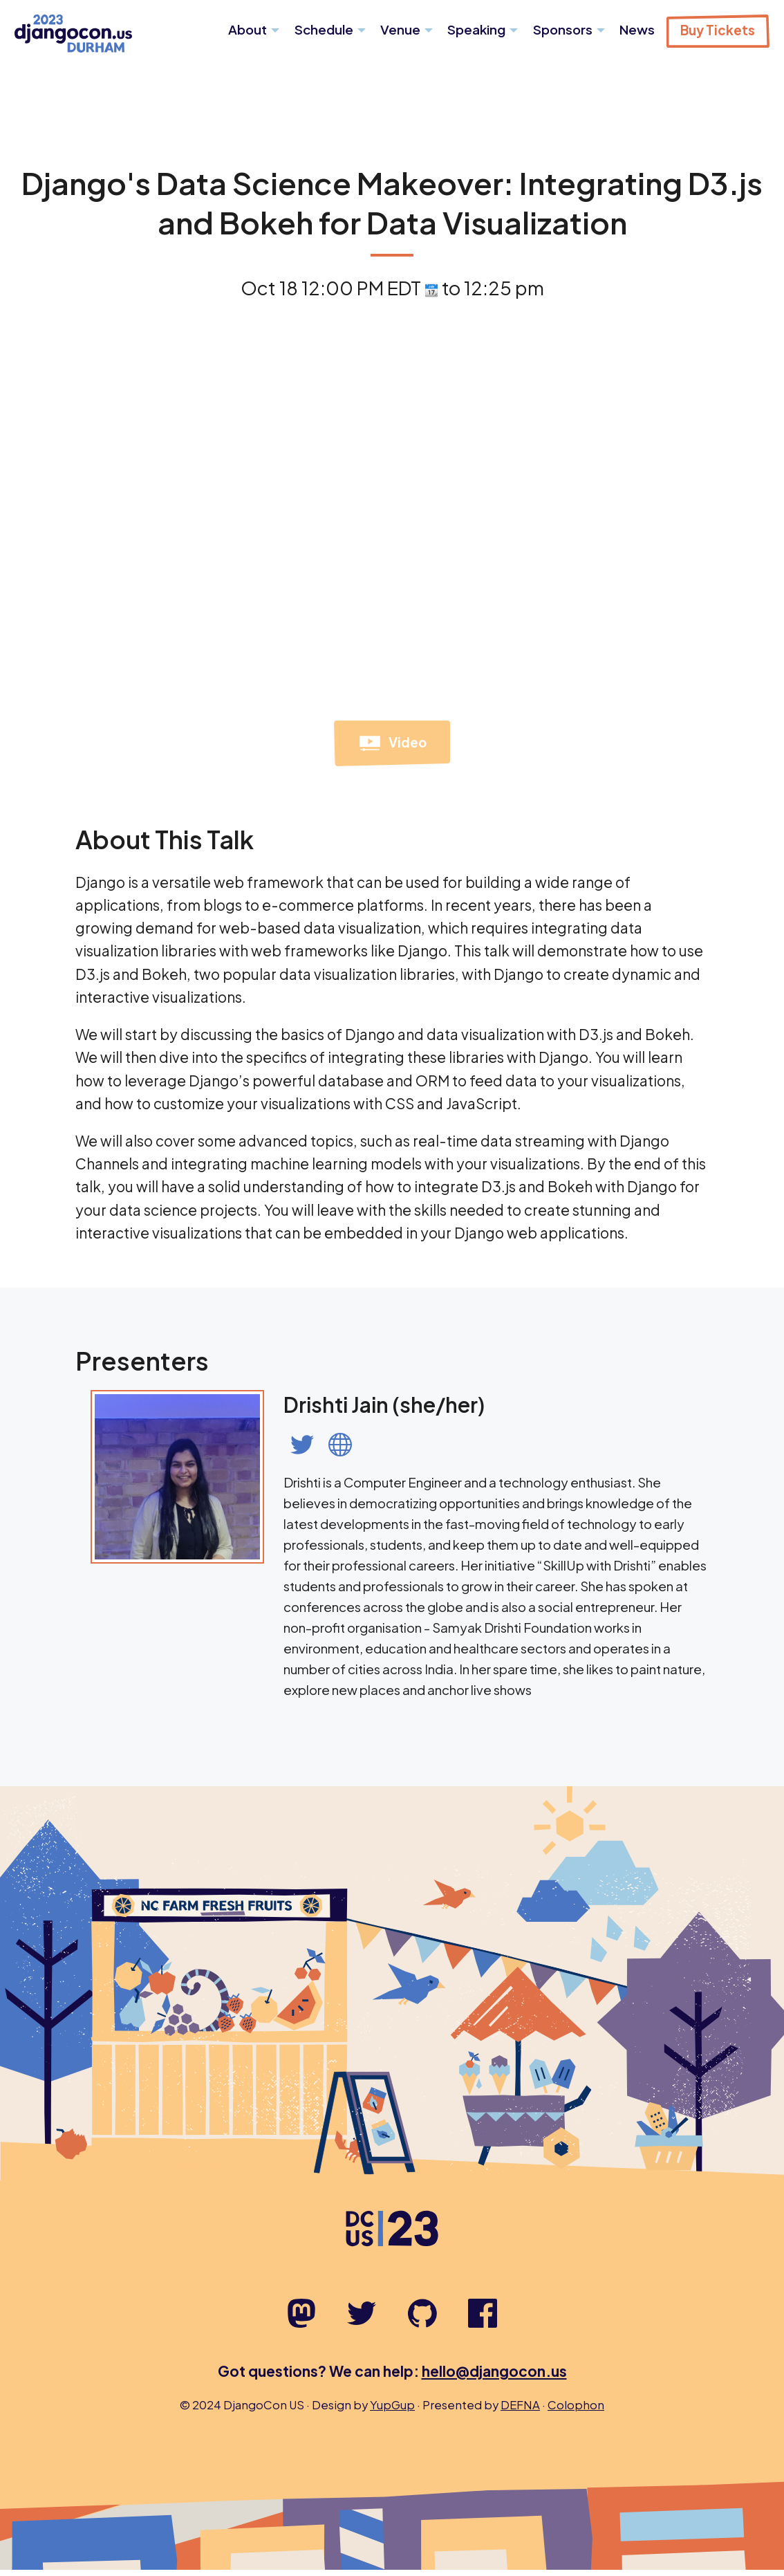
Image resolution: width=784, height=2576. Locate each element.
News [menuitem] (637, 29)
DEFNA (520, 2411)
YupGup (392, 2411)
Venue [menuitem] (400, 29)
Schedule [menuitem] (324, 29)
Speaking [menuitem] (476, 29)
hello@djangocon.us (494, 2377)
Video (392, 749)
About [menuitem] (247, 29)
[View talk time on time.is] (431, 294)
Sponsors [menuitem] (562, 29)
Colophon (576, 2411)
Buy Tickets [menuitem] (717, 30)
